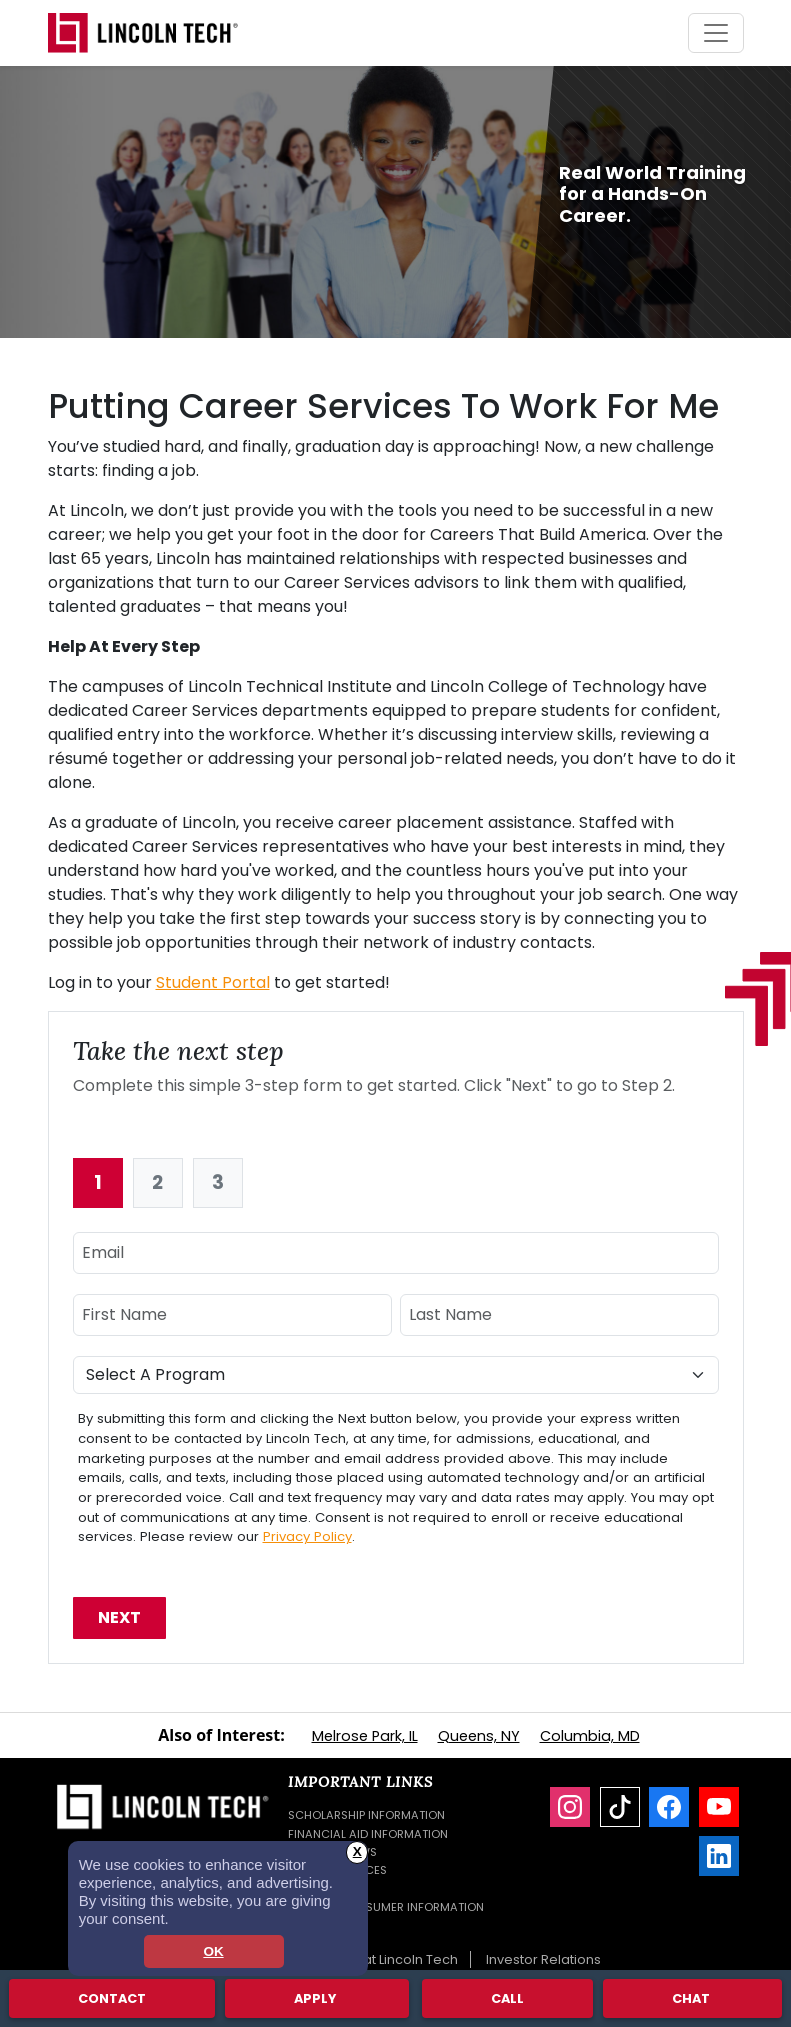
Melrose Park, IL (365, 1736)
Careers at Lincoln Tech (382, 1959)
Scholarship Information (366, 1815)
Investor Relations (543, 1959)
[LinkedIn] (719, 1856)
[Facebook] (669, 1807)
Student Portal (213, 982)
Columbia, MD (590, 1736)
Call (507, 1997)
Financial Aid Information (368, 1834)
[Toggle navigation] (716, 33)
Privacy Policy (307, 1536)
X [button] (357, 1851)
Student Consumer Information (386, 1907)
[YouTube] (719, 1807)
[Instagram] (570, 1807)
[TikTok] (620, 1807)
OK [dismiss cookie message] (213, 1951)
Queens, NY (479, 1736)
